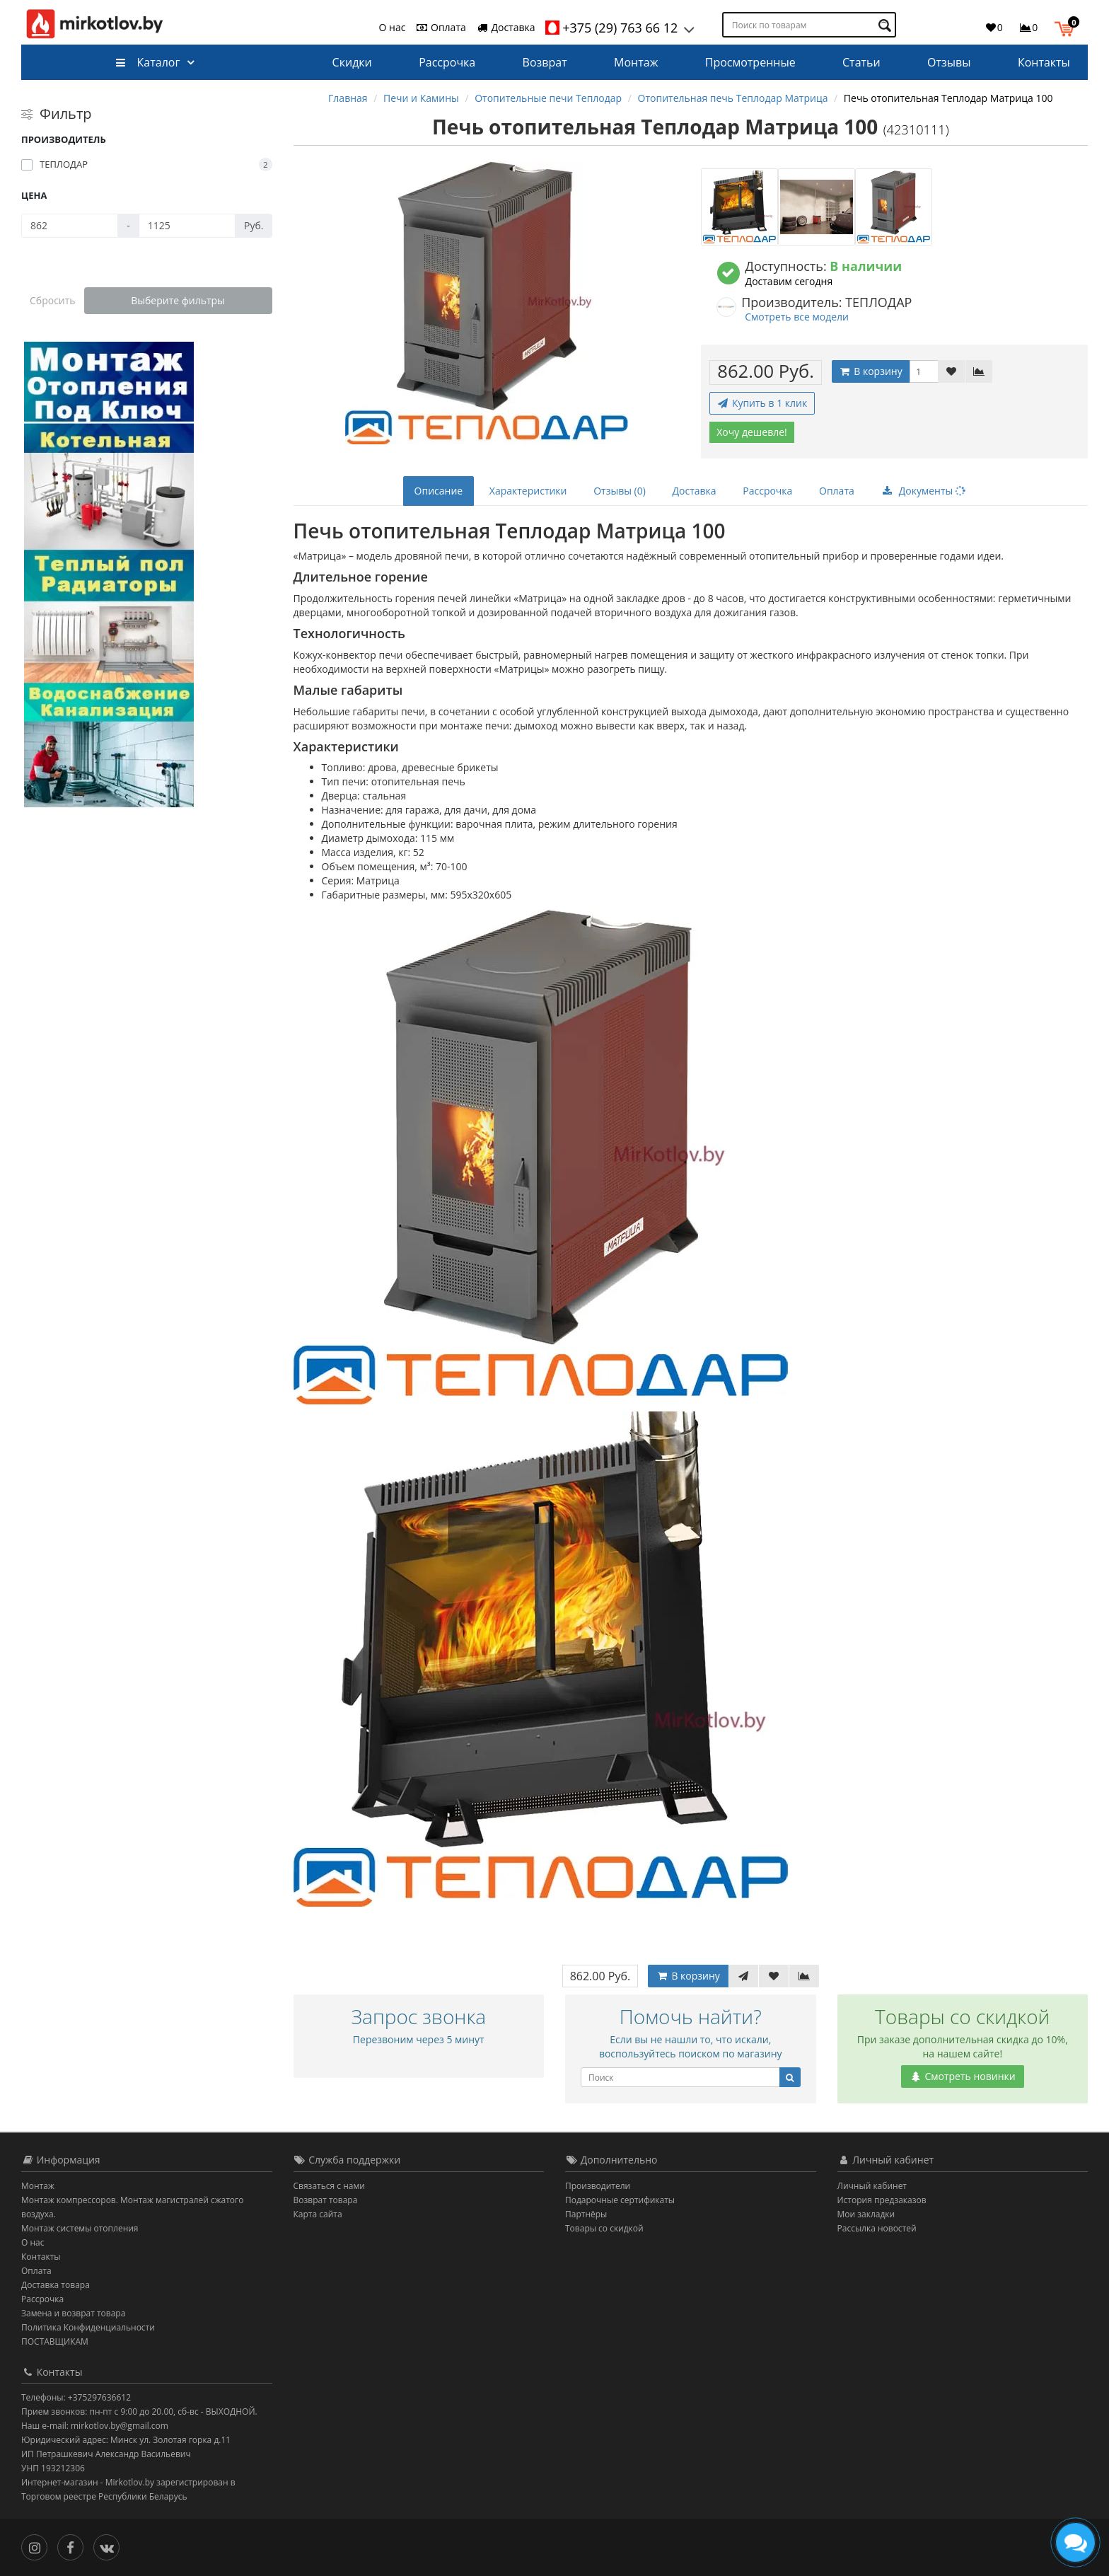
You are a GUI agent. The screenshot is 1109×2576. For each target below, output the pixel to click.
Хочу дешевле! (751, 432)
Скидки (352, 62)
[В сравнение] (978, 371)
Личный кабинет (872, 2186)
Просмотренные (750, 62)
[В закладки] (951, 371)
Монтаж (636, 62)
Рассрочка (447, 62)
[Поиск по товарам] (886, 25)
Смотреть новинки (963, 2076)
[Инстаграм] (37, 2546)
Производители (597, 2186)
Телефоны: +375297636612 (76, 2397)
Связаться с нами (329, 2186)
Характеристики (528, 490)
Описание (438, 490)
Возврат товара (326, 2200)
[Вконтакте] (110, 2546)
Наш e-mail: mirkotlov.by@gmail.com (94, 2426)
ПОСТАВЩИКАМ (54, 2341)
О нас (392, 27)
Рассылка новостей (877, 2228)
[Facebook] (74, 2546)
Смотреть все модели (797, 316)
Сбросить (53, 300)
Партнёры (586, 2214)
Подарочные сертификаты (620, 2200)
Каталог (147, 62)
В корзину (870, 371)
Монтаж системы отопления (80, 2228)
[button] (1067, 27)
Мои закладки (866, 2214)
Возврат (545, 62)
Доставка (505, 27)
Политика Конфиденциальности (88, 2327)
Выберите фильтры (178, 300)
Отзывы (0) (619, 490)
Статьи (861, 62)
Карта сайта (318, 2214)
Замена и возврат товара (73, 2313)
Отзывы (948, 62)
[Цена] (69, 226)
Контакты (1044, 62)
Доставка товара (55, 2285)
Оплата (440, 27)
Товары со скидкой (604, 2228)
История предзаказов (882, 2200)
